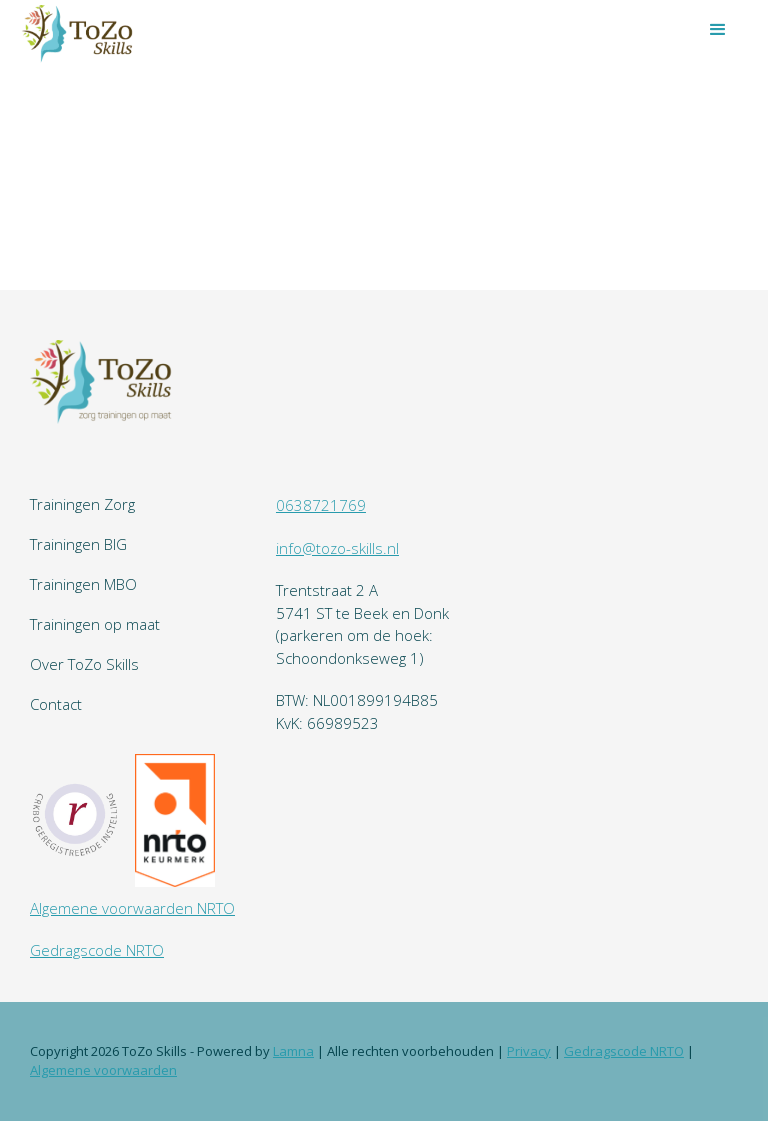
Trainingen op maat (95, 624)
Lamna (293, 1051)
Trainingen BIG (78, 544)
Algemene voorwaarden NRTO (132, 908)
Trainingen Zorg (82, 504)
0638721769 (321, 505)
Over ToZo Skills (84, 664)
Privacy (529, 1051)
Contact (56, 704)
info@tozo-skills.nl (337, 548)
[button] (718, 30)
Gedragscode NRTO (97, 950)
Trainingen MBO (83, 584)
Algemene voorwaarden (103, 1070)
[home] (80, 32)
